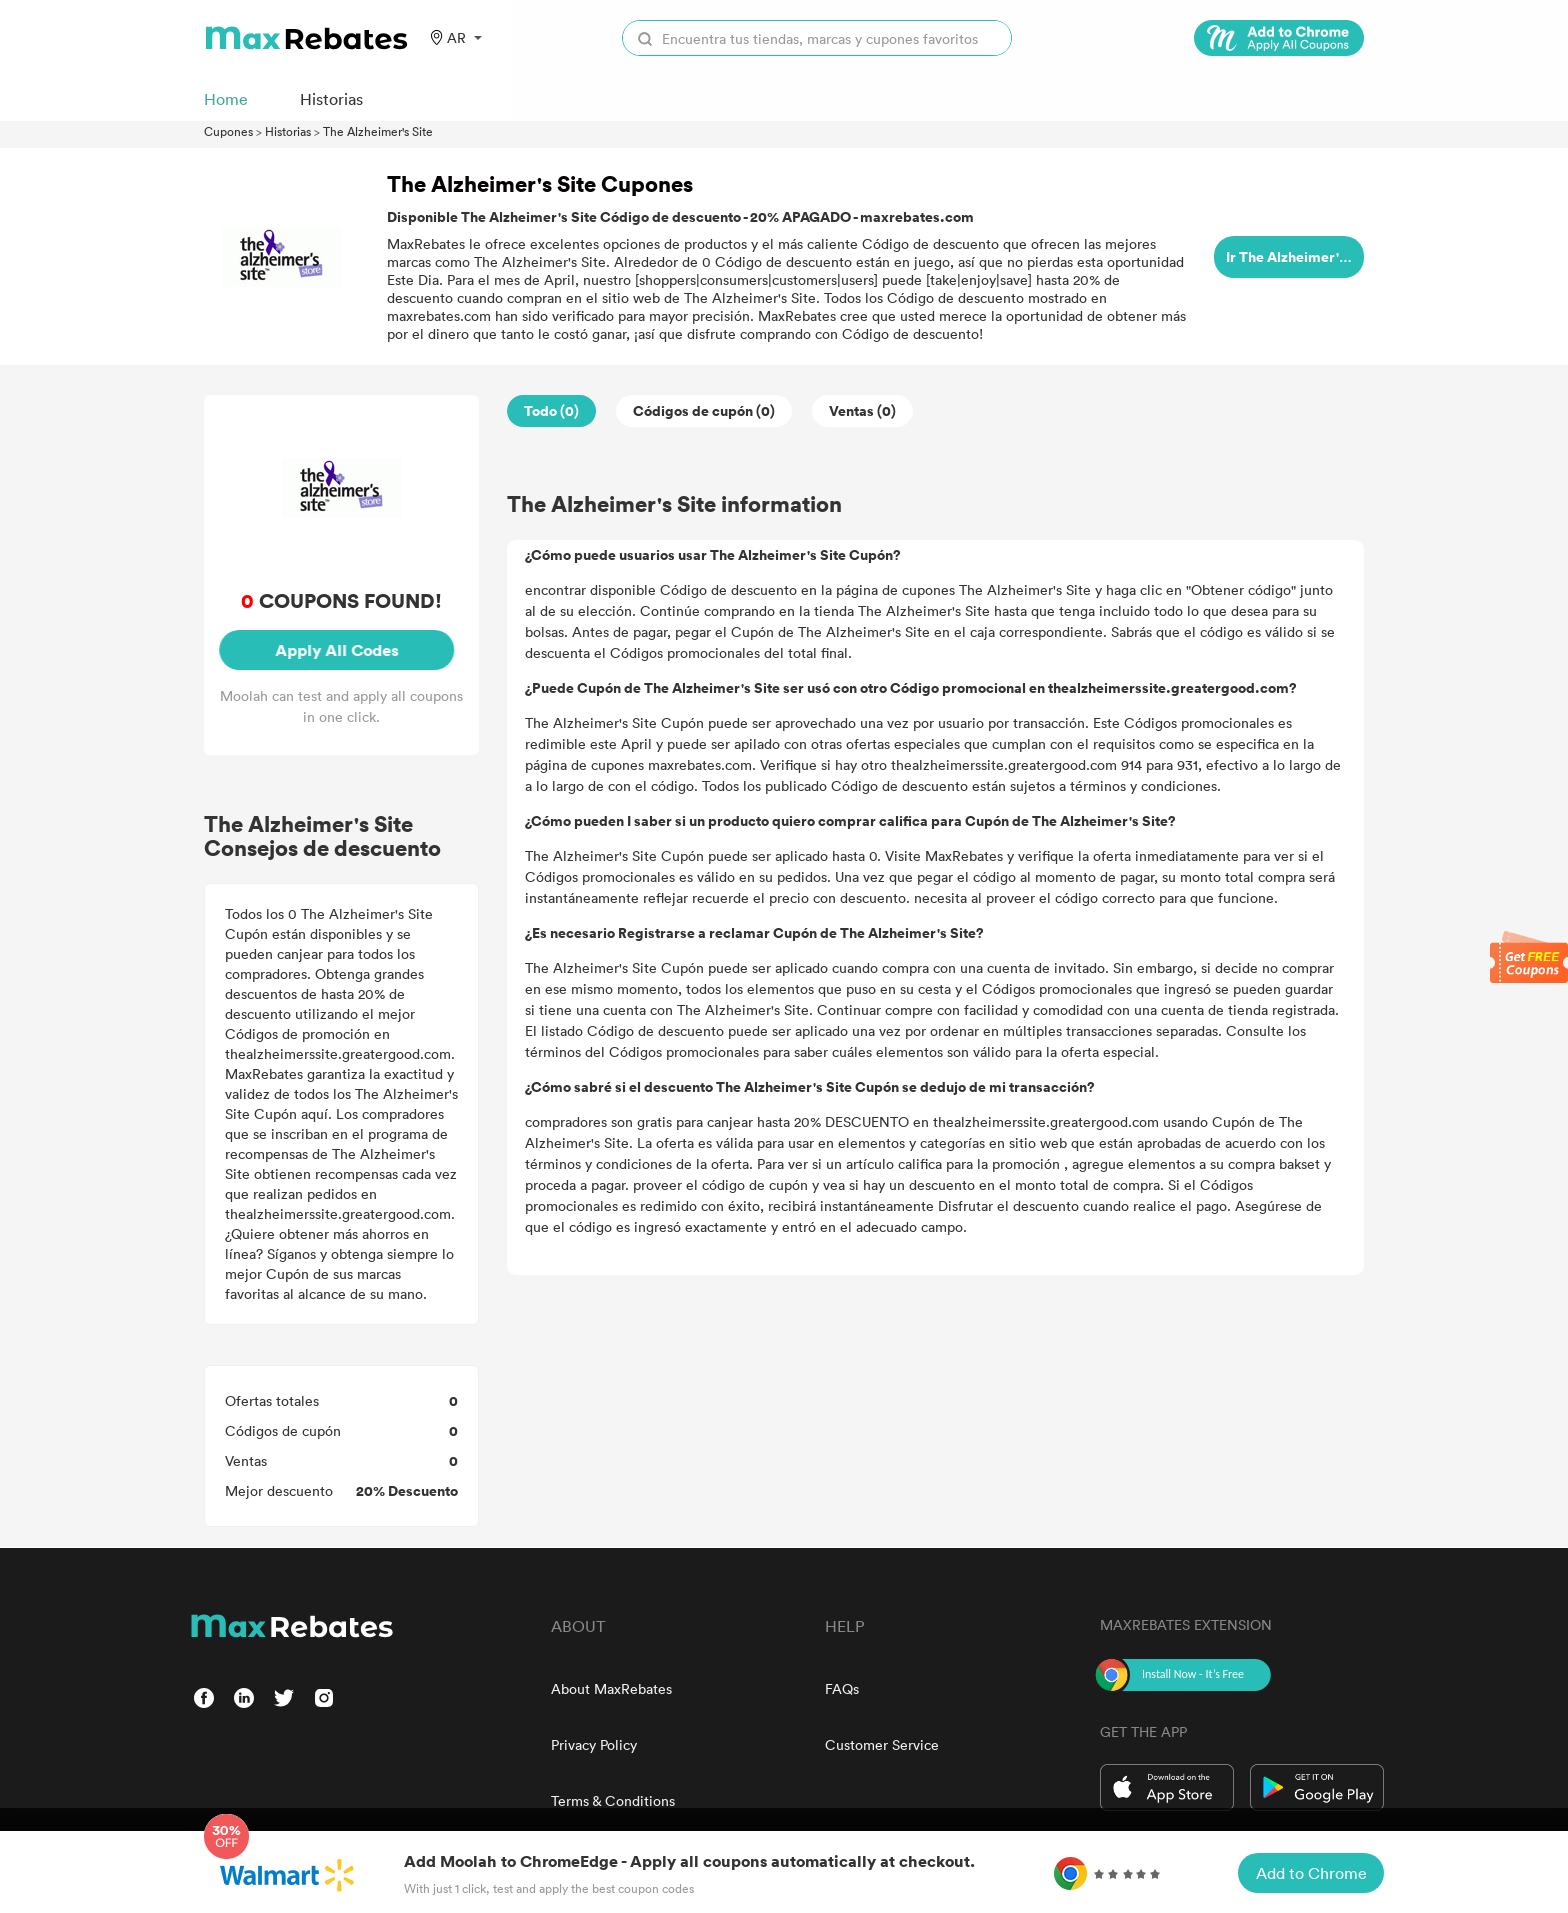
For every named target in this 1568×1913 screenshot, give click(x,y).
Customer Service (882, 1744)
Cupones (228, 131)
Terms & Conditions (613, 1800)
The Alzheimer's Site (378, 131)
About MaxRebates (611, 1688)
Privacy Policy (594, 1744)
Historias (288, 131)
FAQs (842, 1688)
